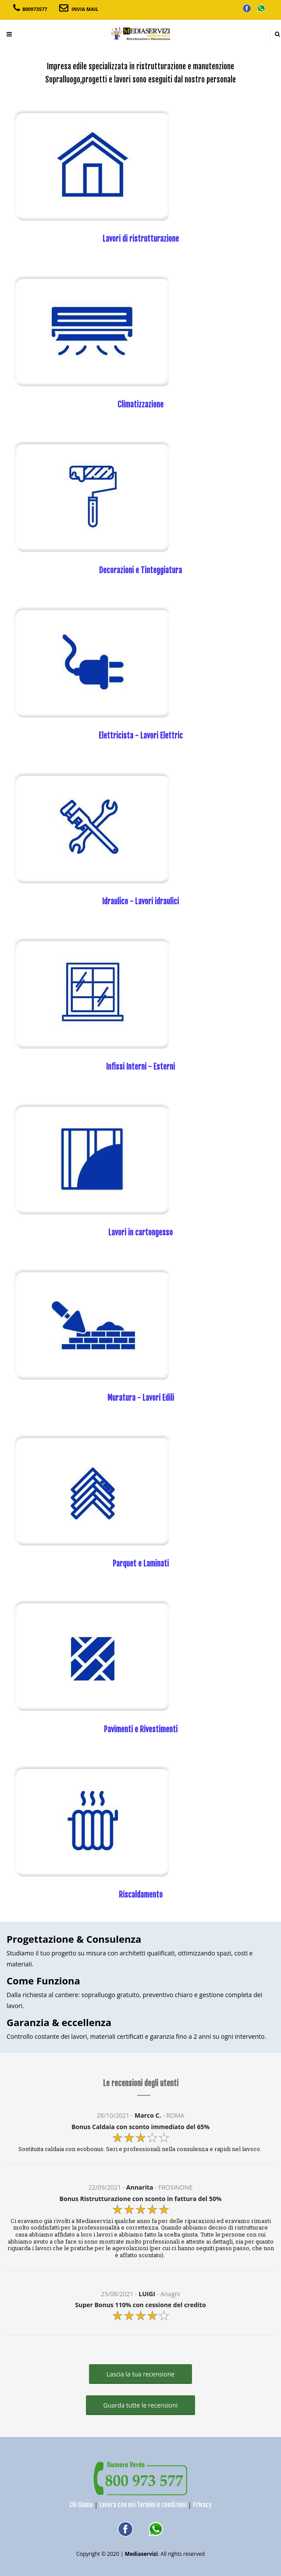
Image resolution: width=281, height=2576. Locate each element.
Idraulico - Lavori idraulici (140, 901)
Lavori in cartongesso (140, 1232)
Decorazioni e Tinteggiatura (140, 570)
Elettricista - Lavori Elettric (141, 735)
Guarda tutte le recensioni (140, 2405)
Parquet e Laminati (141, 1563)
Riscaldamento (141, 1894)
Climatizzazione (140, 404)
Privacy (202, 2504)
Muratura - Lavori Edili (140, 1397)
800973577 (34, 9)
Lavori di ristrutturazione (141, 238)
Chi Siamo (81, 2504)
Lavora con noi (117, 2504)
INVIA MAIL (85, 9)
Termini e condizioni (161, 2504)
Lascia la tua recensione (140, 2374)
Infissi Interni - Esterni (140, 1066)
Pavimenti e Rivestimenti (141, 1729)
